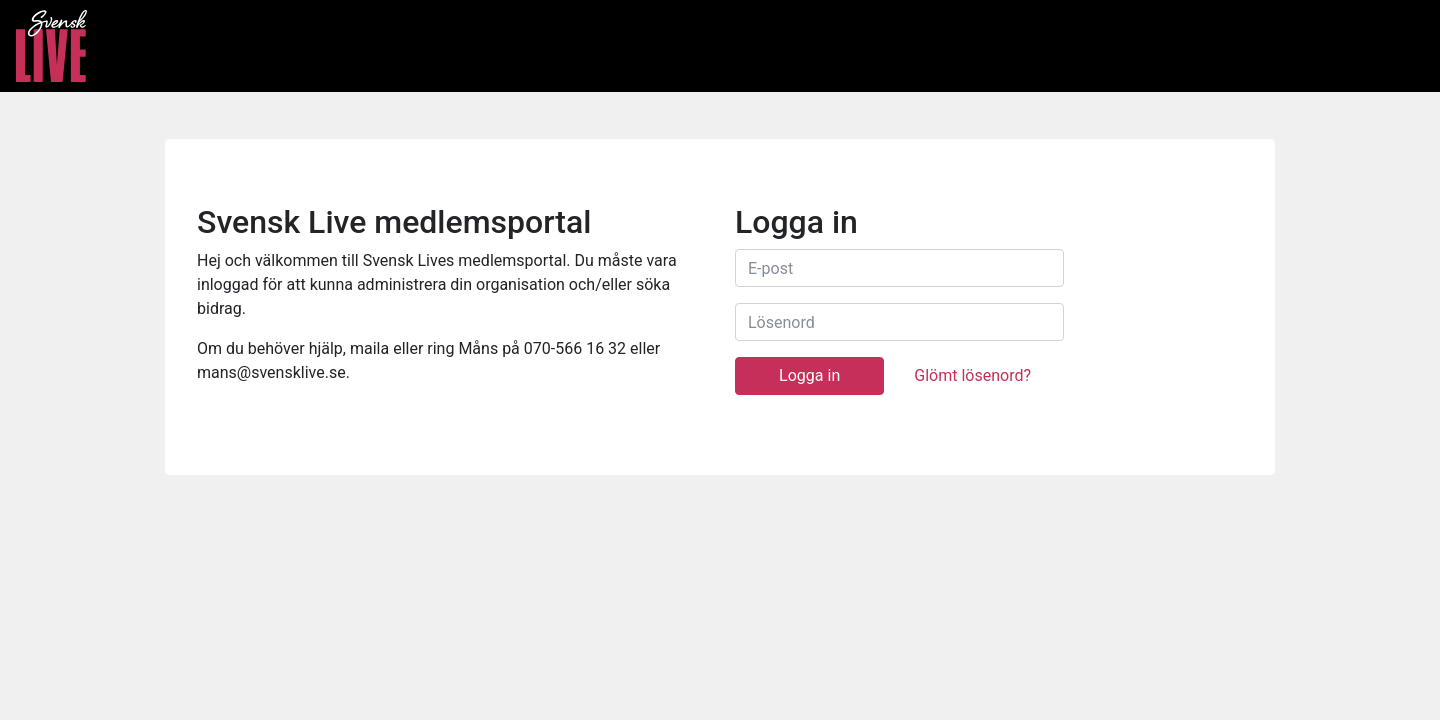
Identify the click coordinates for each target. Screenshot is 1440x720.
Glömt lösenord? (972, 375)
